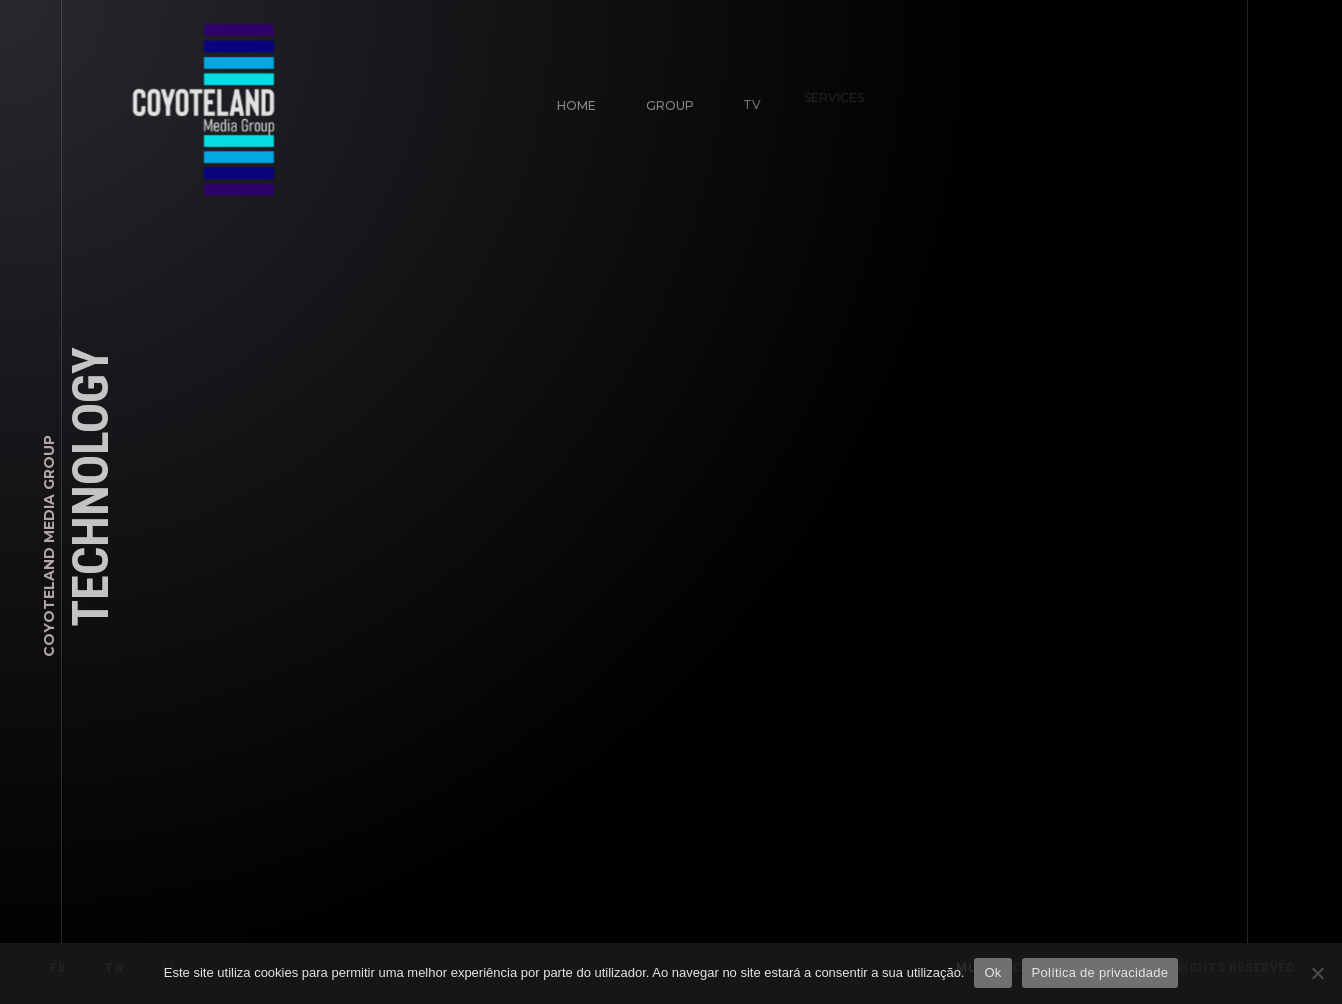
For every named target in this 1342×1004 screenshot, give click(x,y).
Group (668, 103)
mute (984, 968)
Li (160, 960)
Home (576, 105)
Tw (113, 966)
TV (745, 96)
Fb (57, 968)
